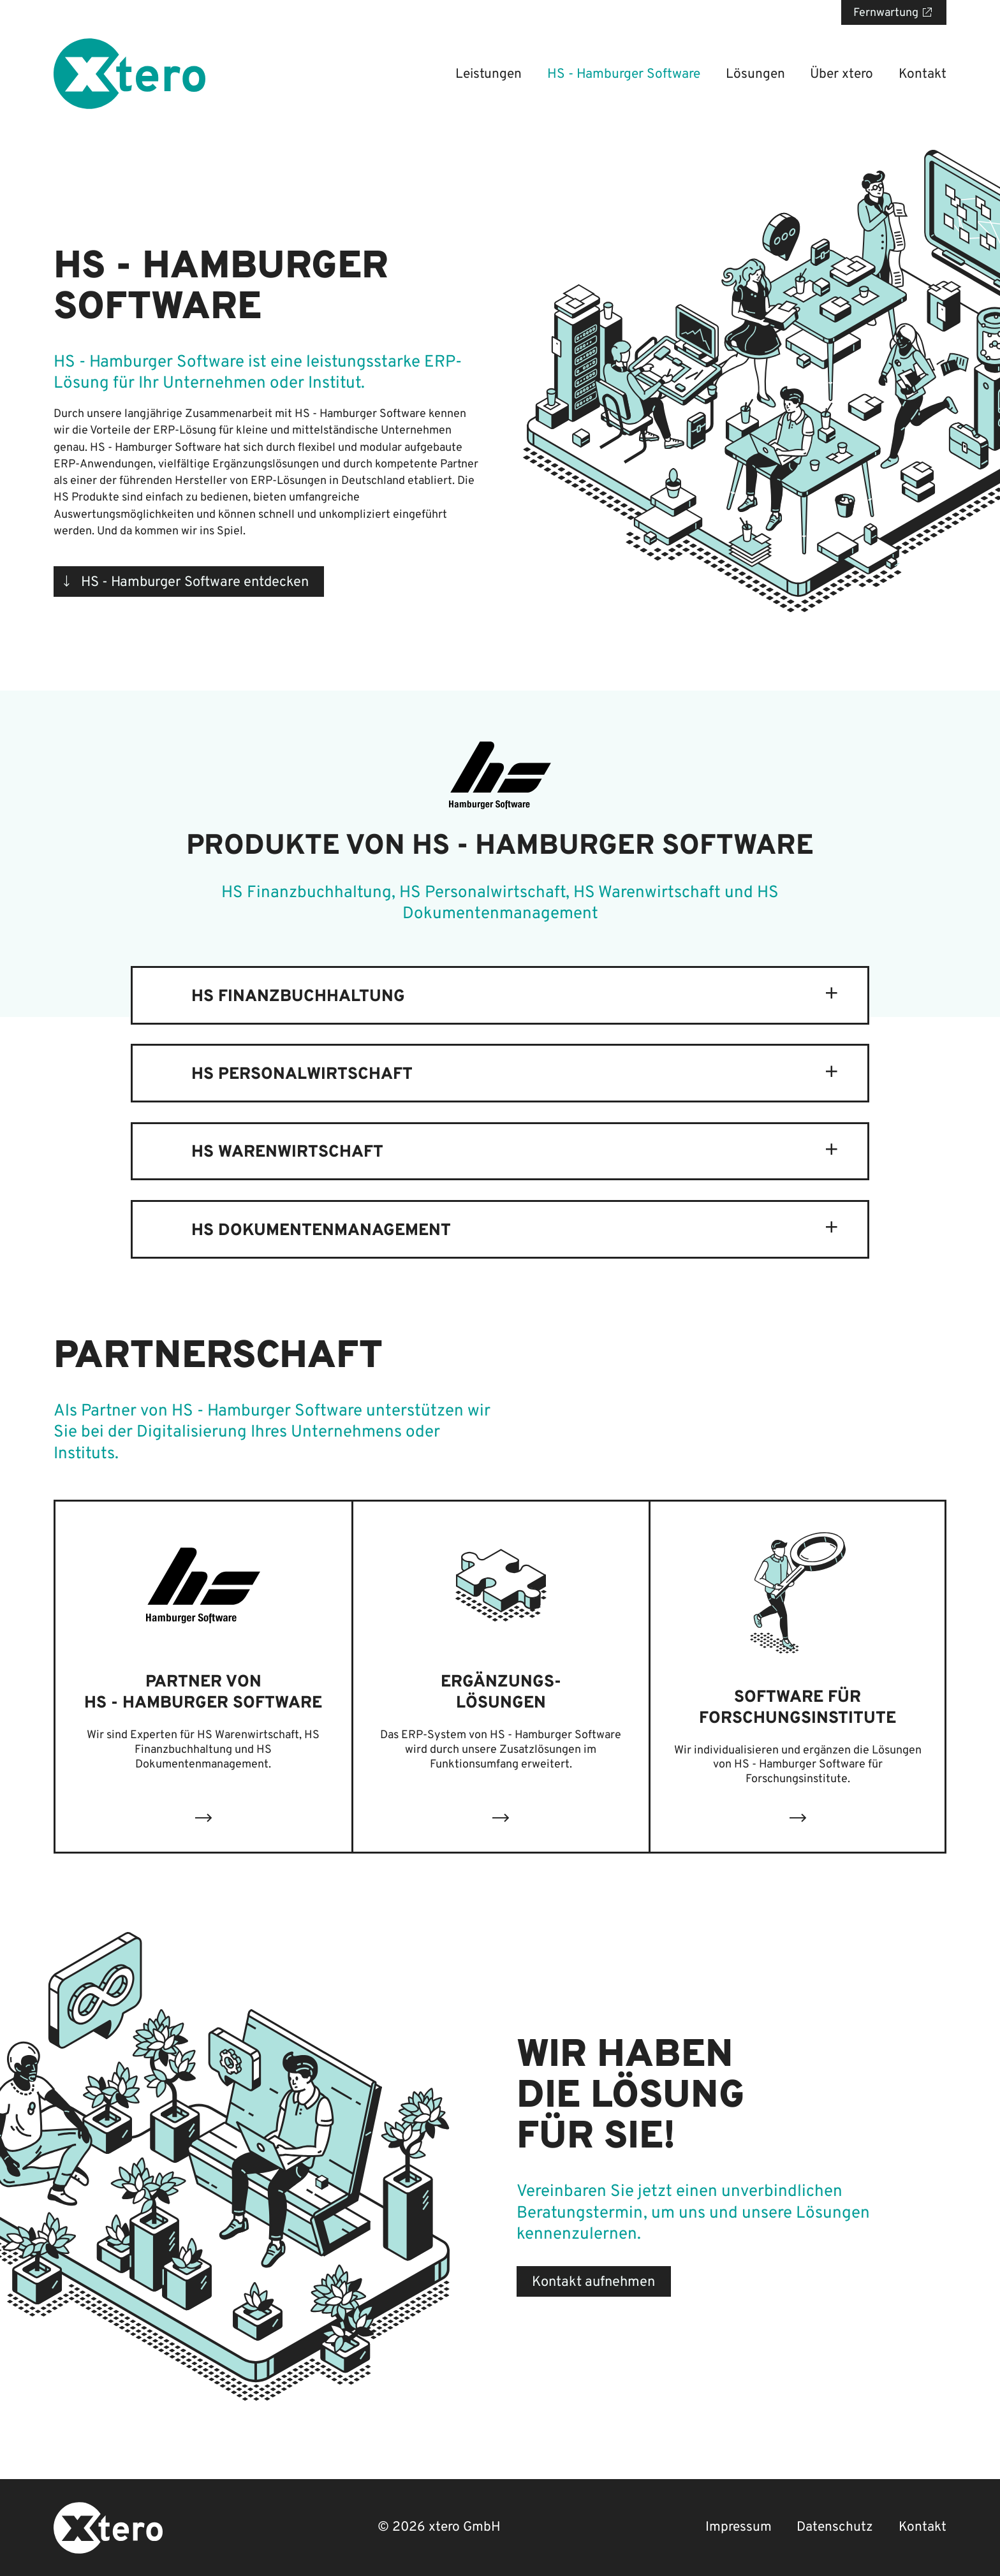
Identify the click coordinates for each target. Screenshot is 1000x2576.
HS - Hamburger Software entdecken (195, 582)
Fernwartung (885, 13)
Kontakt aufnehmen (593, 2282)
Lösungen (755, 74)
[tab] (500, 995)
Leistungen (488, 74)
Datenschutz (835, 2527)
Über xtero (841, 74)
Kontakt (922, 74)
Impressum (738, 2527)
